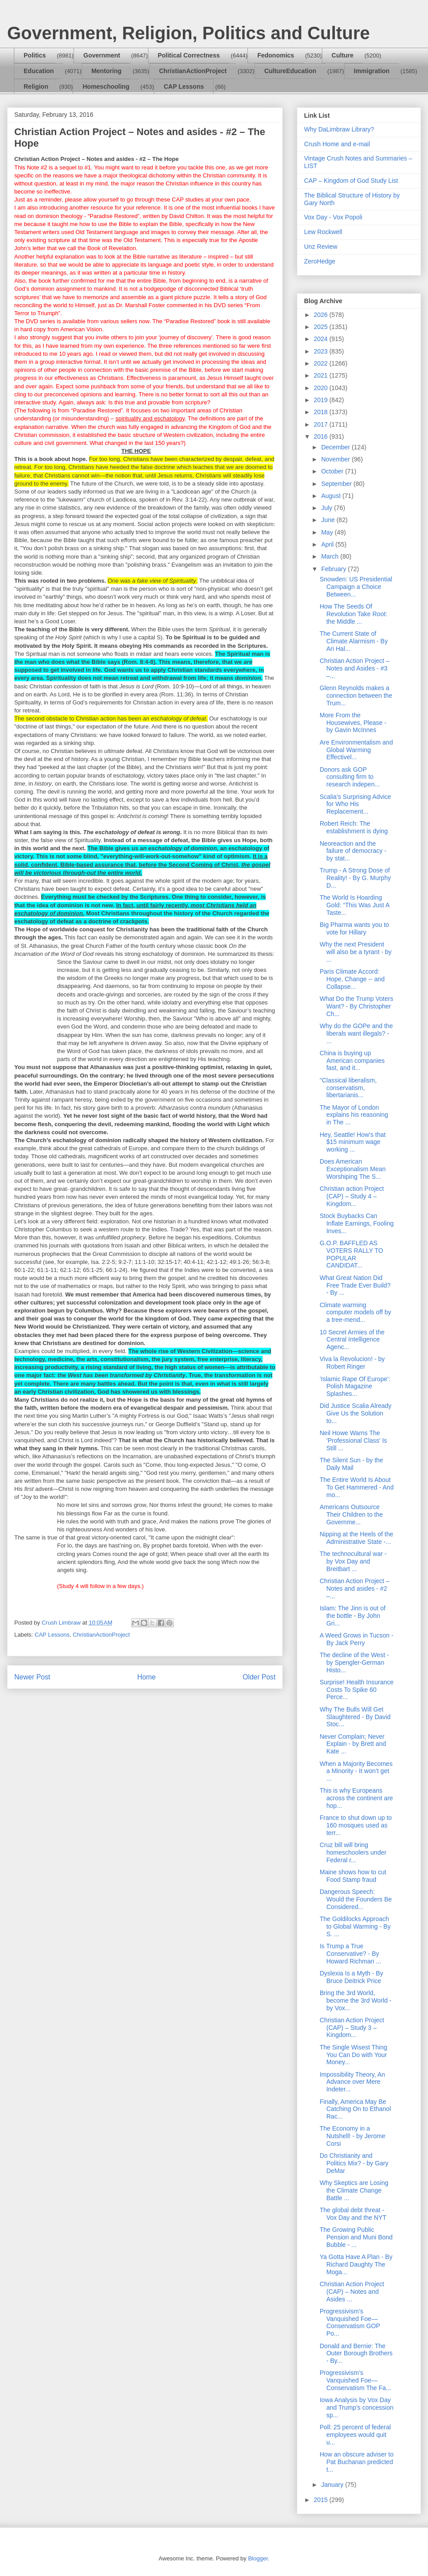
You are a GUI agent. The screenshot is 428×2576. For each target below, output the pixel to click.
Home (146, 1677)
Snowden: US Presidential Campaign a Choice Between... (356, 587)
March (330, 556)
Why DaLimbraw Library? (339, 129)
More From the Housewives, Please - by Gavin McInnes (353, 723)
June (328, 519)
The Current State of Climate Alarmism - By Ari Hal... (354, 641)
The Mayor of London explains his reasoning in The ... (354, 1115)
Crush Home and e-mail (337, 144)
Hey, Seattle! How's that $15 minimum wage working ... (353, 1142)
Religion (36, 86)
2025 (321, 326)
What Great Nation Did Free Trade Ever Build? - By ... (355, 1285)
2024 (321, 338)
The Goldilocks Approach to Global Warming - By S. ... (355, 1926)
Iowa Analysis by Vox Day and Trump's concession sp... (357, 2407)
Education (39, 70)
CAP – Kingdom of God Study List (351, 180)
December (336, 447)
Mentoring (106, 70)
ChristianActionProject (193, 70)
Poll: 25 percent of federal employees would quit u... (355, 2435)
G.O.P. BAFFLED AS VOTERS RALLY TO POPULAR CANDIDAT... (351, 1254)
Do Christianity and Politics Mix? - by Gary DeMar (354, 2163)
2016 (321, 436)
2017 (321, 424)
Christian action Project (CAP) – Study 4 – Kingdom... (352, 1196)
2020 (321, 387)
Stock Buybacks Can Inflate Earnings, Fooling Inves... (357, 1223)
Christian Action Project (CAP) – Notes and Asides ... (352, 2291)
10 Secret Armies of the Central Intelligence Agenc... (352, 1340)
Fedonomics (275, 55)
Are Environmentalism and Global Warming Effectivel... (356, 750)
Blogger (258, 2558)
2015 (321, 2499)
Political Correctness (189, 55)
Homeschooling (105, 86)
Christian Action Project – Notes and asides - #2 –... (354, 1588)
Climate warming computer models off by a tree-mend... (355, 1312)
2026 (321, 314)
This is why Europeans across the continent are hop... (356, 1798)
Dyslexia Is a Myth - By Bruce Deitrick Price (351, 1977)
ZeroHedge (319, 261)
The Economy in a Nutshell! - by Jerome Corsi (352, 2136)
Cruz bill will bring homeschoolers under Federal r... (353, 1852)
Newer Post (32, 1677)
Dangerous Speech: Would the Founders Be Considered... (356, 1899)
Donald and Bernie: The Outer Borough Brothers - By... (356, 2353)
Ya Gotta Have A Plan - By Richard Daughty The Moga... (356, 2264)
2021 (321, 375)
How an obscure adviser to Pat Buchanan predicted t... (357, 2462)
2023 (321, 351)
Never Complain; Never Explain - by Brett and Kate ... (353, 1744)
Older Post (259, 1677)
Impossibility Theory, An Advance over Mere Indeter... (352, 2082)
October (333, 471)
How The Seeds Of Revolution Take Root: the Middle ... (353, 614)
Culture (343, 55)
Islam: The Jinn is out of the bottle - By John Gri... (353, 1616)
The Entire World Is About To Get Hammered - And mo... (357, 1487)
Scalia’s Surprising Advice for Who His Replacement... (355, 804)
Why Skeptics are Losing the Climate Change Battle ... (354, 2190)
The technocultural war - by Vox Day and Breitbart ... (353, 1561)
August (331, 495)
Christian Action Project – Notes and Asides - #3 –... (354, 668)
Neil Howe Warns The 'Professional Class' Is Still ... (353, 1440)
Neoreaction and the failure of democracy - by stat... (353, 851)
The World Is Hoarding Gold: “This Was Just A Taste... (354, 905)
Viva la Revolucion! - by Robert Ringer (352, 1362)
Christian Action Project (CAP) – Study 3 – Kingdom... (352, 2027)
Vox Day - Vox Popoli (333, 217)
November (336, 459)
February (334, 568)
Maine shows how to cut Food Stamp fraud (353, 1875)
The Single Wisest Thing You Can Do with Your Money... (353, 2055)
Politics (35, 55)
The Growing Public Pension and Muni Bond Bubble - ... (356, 2237)
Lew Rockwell (323, 231)
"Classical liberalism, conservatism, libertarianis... (348, 1088)
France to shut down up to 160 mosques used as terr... (356, 1825)
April (328, 544)
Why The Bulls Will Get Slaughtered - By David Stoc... (355, 1717)
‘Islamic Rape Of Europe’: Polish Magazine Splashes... (355, 1386)
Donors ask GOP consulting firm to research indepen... (350, 777)
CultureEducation (290, 70)
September (337, 483)
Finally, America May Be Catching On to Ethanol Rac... (355, 2109)
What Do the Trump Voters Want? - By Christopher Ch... (356, 1006)
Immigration (372, 70)
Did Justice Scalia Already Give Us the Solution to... (355, 1413)
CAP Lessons (184, 86)
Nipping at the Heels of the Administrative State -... (356, 1538)
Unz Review (320, 246)
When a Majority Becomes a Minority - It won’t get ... (356, 1771)
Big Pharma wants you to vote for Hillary (354, 928)
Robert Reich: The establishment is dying (354, 827)
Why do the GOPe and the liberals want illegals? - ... (356, 1033)
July (327, 507)
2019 (321, 399)
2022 (321, 363)
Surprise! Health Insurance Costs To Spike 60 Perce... (357, 1690)
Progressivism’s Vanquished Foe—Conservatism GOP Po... (350, 2322)
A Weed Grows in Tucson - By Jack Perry (356, 1639)
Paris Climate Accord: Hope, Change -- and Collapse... (352, 979)
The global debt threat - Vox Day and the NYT (353, 2213)
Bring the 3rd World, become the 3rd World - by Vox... (355, 2000)
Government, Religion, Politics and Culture (188, 33)
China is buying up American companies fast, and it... (352, 1060)
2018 (321, 412)
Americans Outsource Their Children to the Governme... (351, 1514)
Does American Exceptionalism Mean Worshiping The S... (353, 1169)
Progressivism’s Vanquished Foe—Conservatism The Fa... (355, 2380)
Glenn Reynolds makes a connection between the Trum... (356, 695)
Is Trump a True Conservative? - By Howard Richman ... (350, 1953)
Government (101, 55)
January (333, 2484)
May (327, 532)
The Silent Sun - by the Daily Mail (351, 1464)
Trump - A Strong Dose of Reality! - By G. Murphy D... (355, 878)
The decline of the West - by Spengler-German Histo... (354, 1662)
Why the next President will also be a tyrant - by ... (355, 952)
